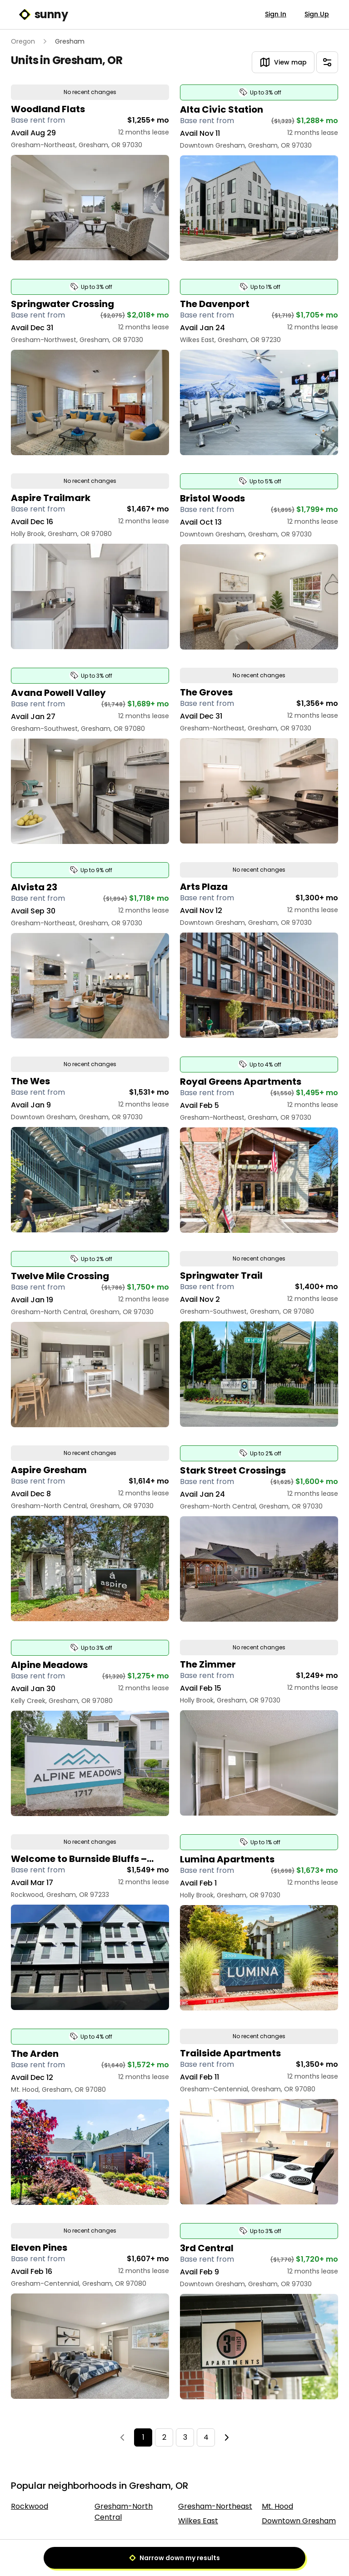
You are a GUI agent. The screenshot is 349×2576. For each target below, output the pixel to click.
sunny (43, 14)
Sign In (275, 14)
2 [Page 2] (164, 2437)
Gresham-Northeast (215, 2506)
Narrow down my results (174, 2557)
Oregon (23, 41)
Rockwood (29, 2506)
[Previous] (122, 2437)
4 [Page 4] (206, 2437)
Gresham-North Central (124, 2511)
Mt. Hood (277, 2506)
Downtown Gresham (299, 2521)
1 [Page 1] (143, 2437)
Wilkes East (198, 2521)
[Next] (227, 2437)
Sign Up (316, 14)
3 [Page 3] (185, 2437)
